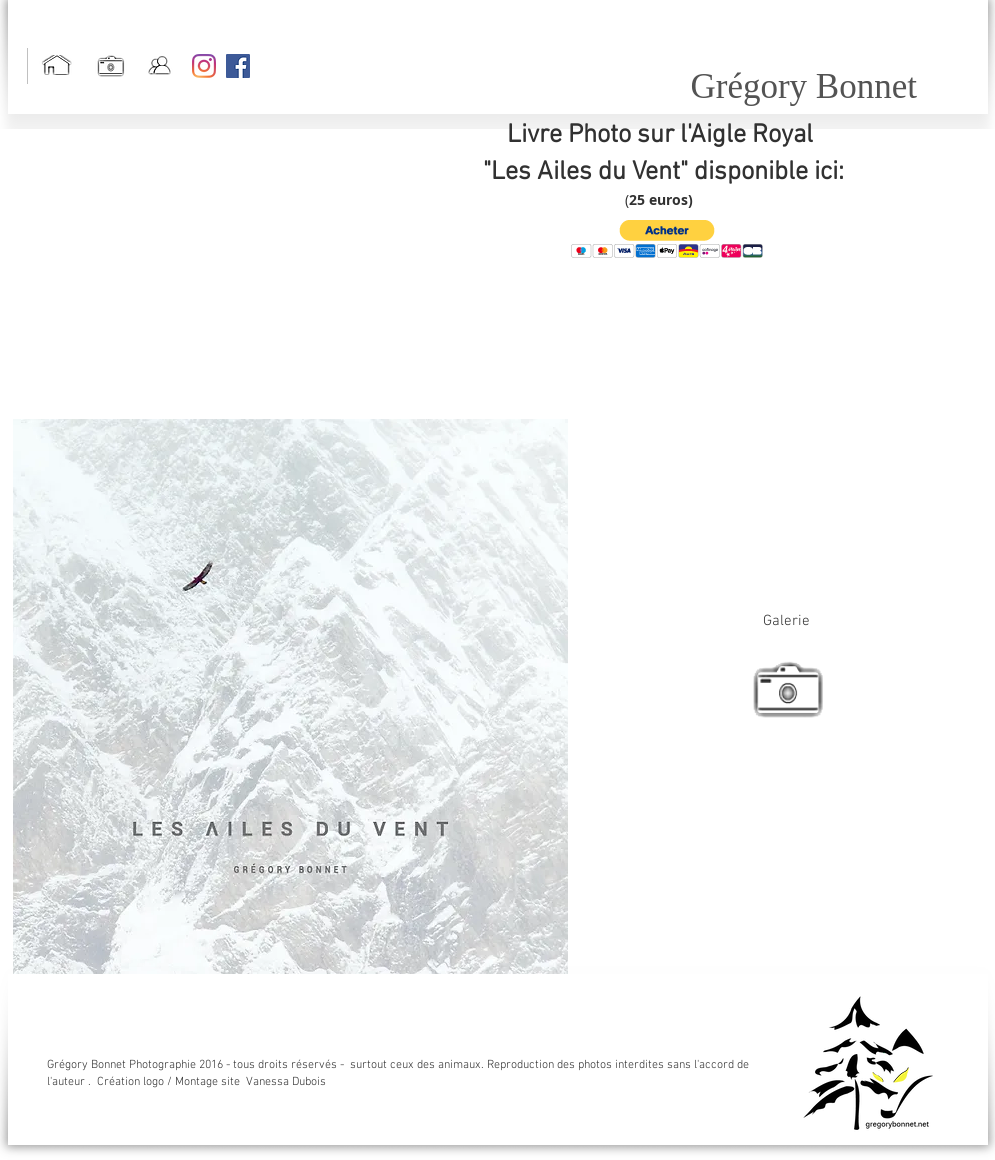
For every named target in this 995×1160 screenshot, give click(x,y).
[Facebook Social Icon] (238, 66)
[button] (667, 239)
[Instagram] (204, 66)
